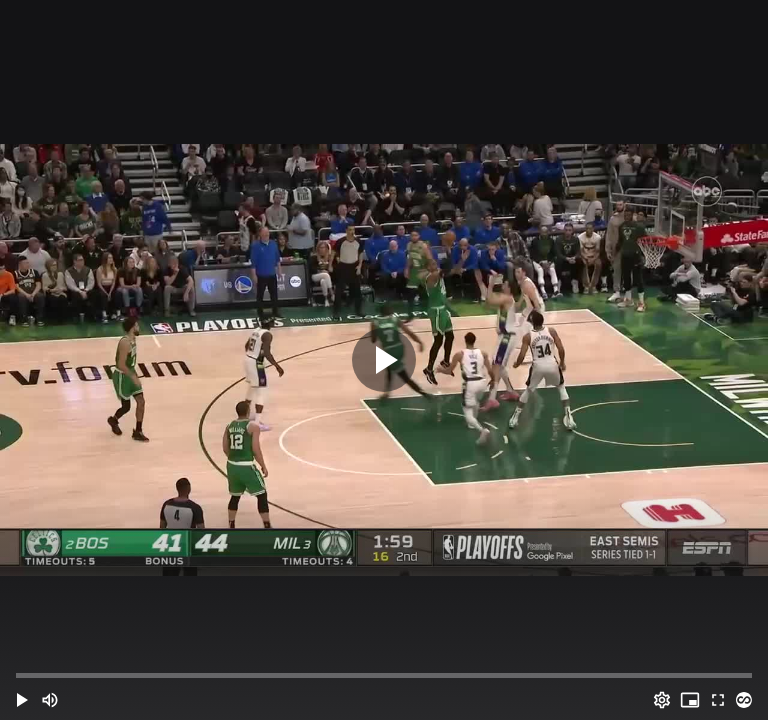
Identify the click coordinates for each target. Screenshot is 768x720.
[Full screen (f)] (718, 700)
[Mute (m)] (50, 700)
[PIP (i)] (690, 700)
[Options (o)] (662, 700)
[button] (22, 700)
